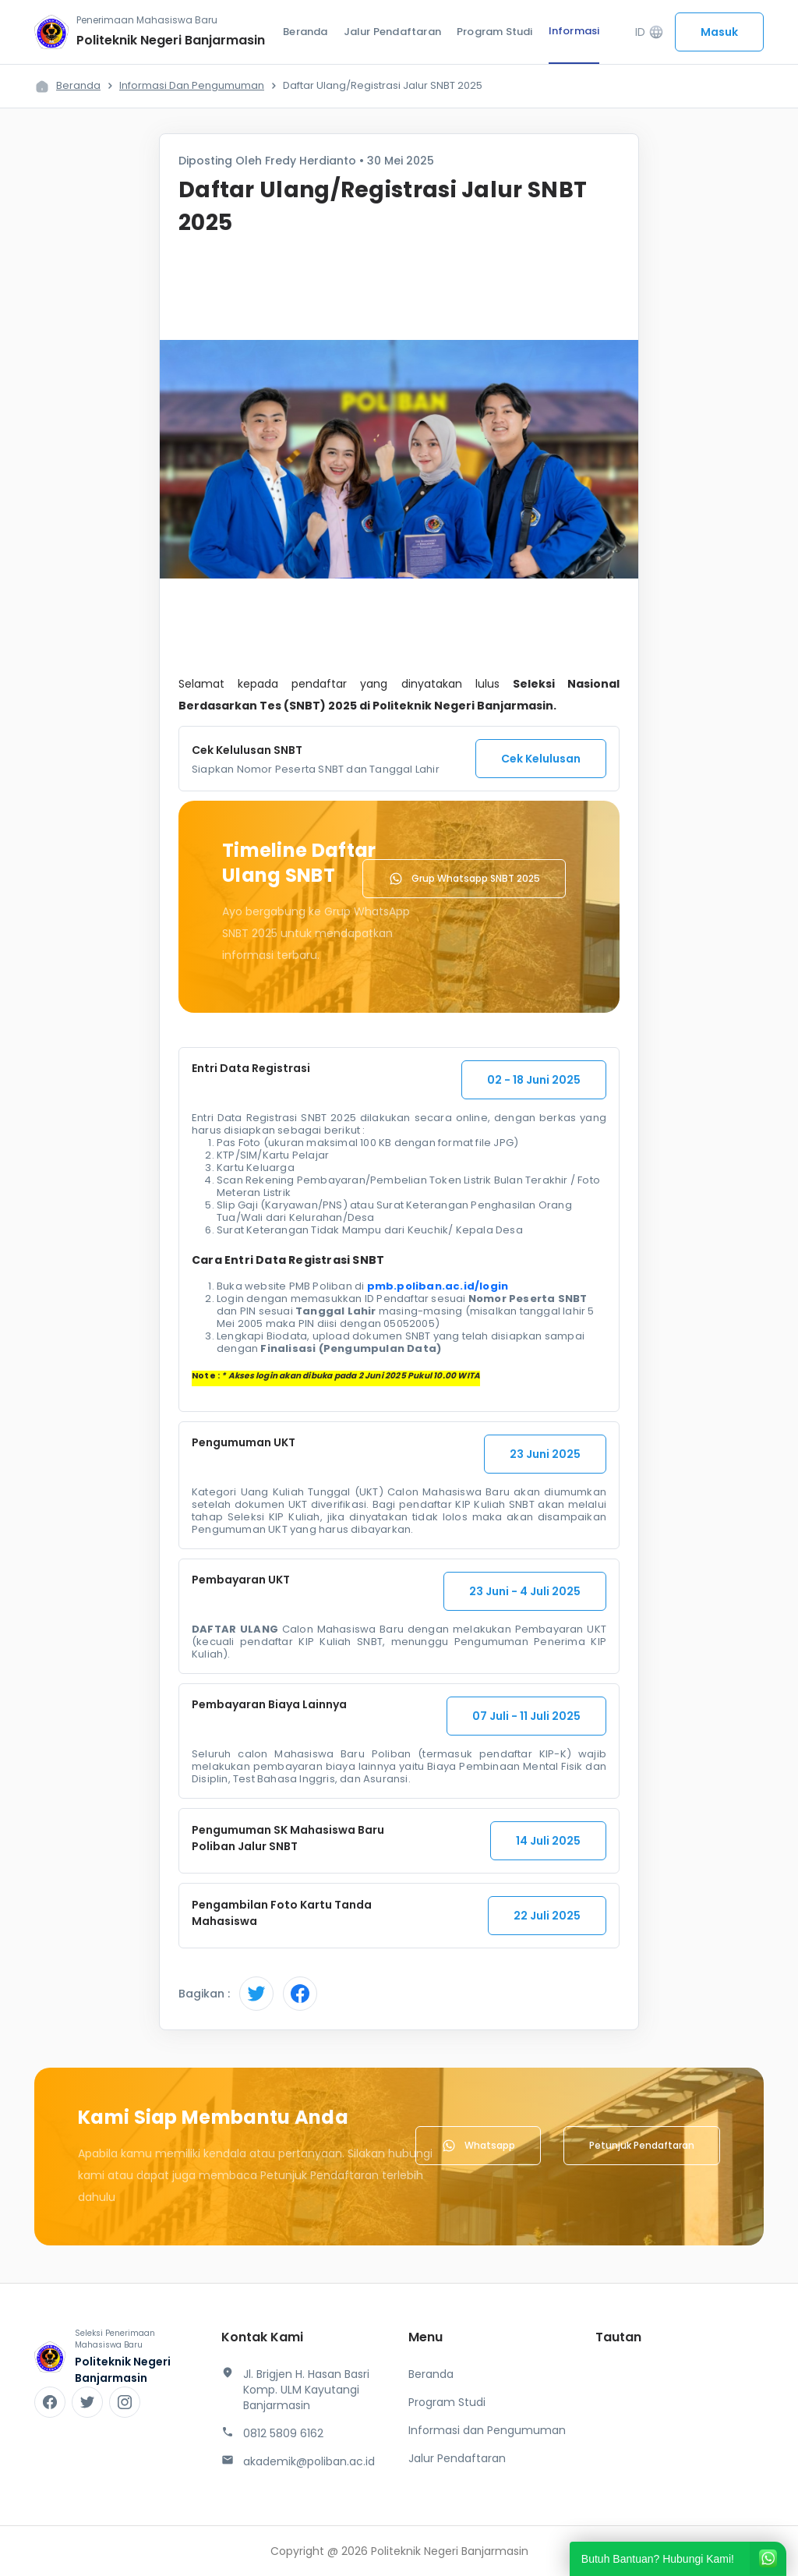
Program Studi (495, 31)
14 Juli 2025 (548, 1841)
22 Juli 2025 (547, 1915)
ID (649, 32)
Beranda (305, 31)
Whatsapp (478, 2145)
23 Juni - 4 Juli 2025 (525, 1591)
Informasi (574, 30)
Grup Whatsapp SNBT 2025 (464, 878)
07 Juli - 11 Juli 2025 (526, 1716)
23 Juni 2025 (545, 1454)
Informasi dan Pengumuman (191, 85)
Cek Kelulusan (541, 758)
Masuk (719, 32)
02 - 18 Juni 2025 (534, 1080)
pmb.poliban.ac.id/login (438, 1286)
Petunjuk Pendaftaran (641, 2145)
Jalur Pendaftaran (392, 31)
